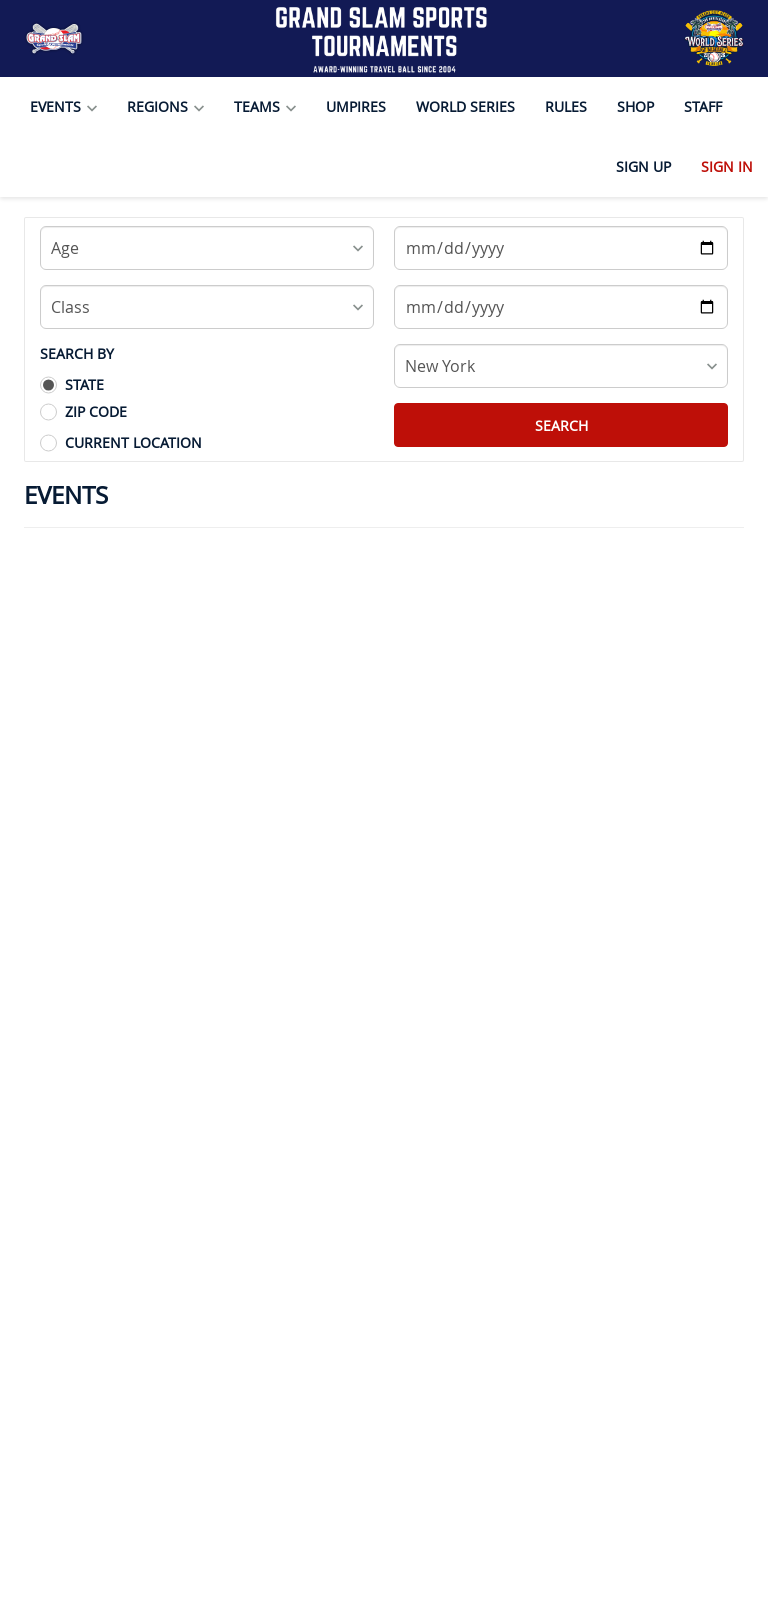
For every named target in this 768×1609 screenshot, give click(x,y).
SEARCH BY (77, 353)
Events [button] (63, 106)
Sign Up (643, 166)
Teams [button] (265, 106)
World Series (465, 106)
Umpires (356, 106)
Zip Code (96, 411)
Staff (703, 106)
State (84, 384)
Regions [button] (165, 106)
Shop (635, 106)
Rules (566, 106)
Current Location (133, 442)
